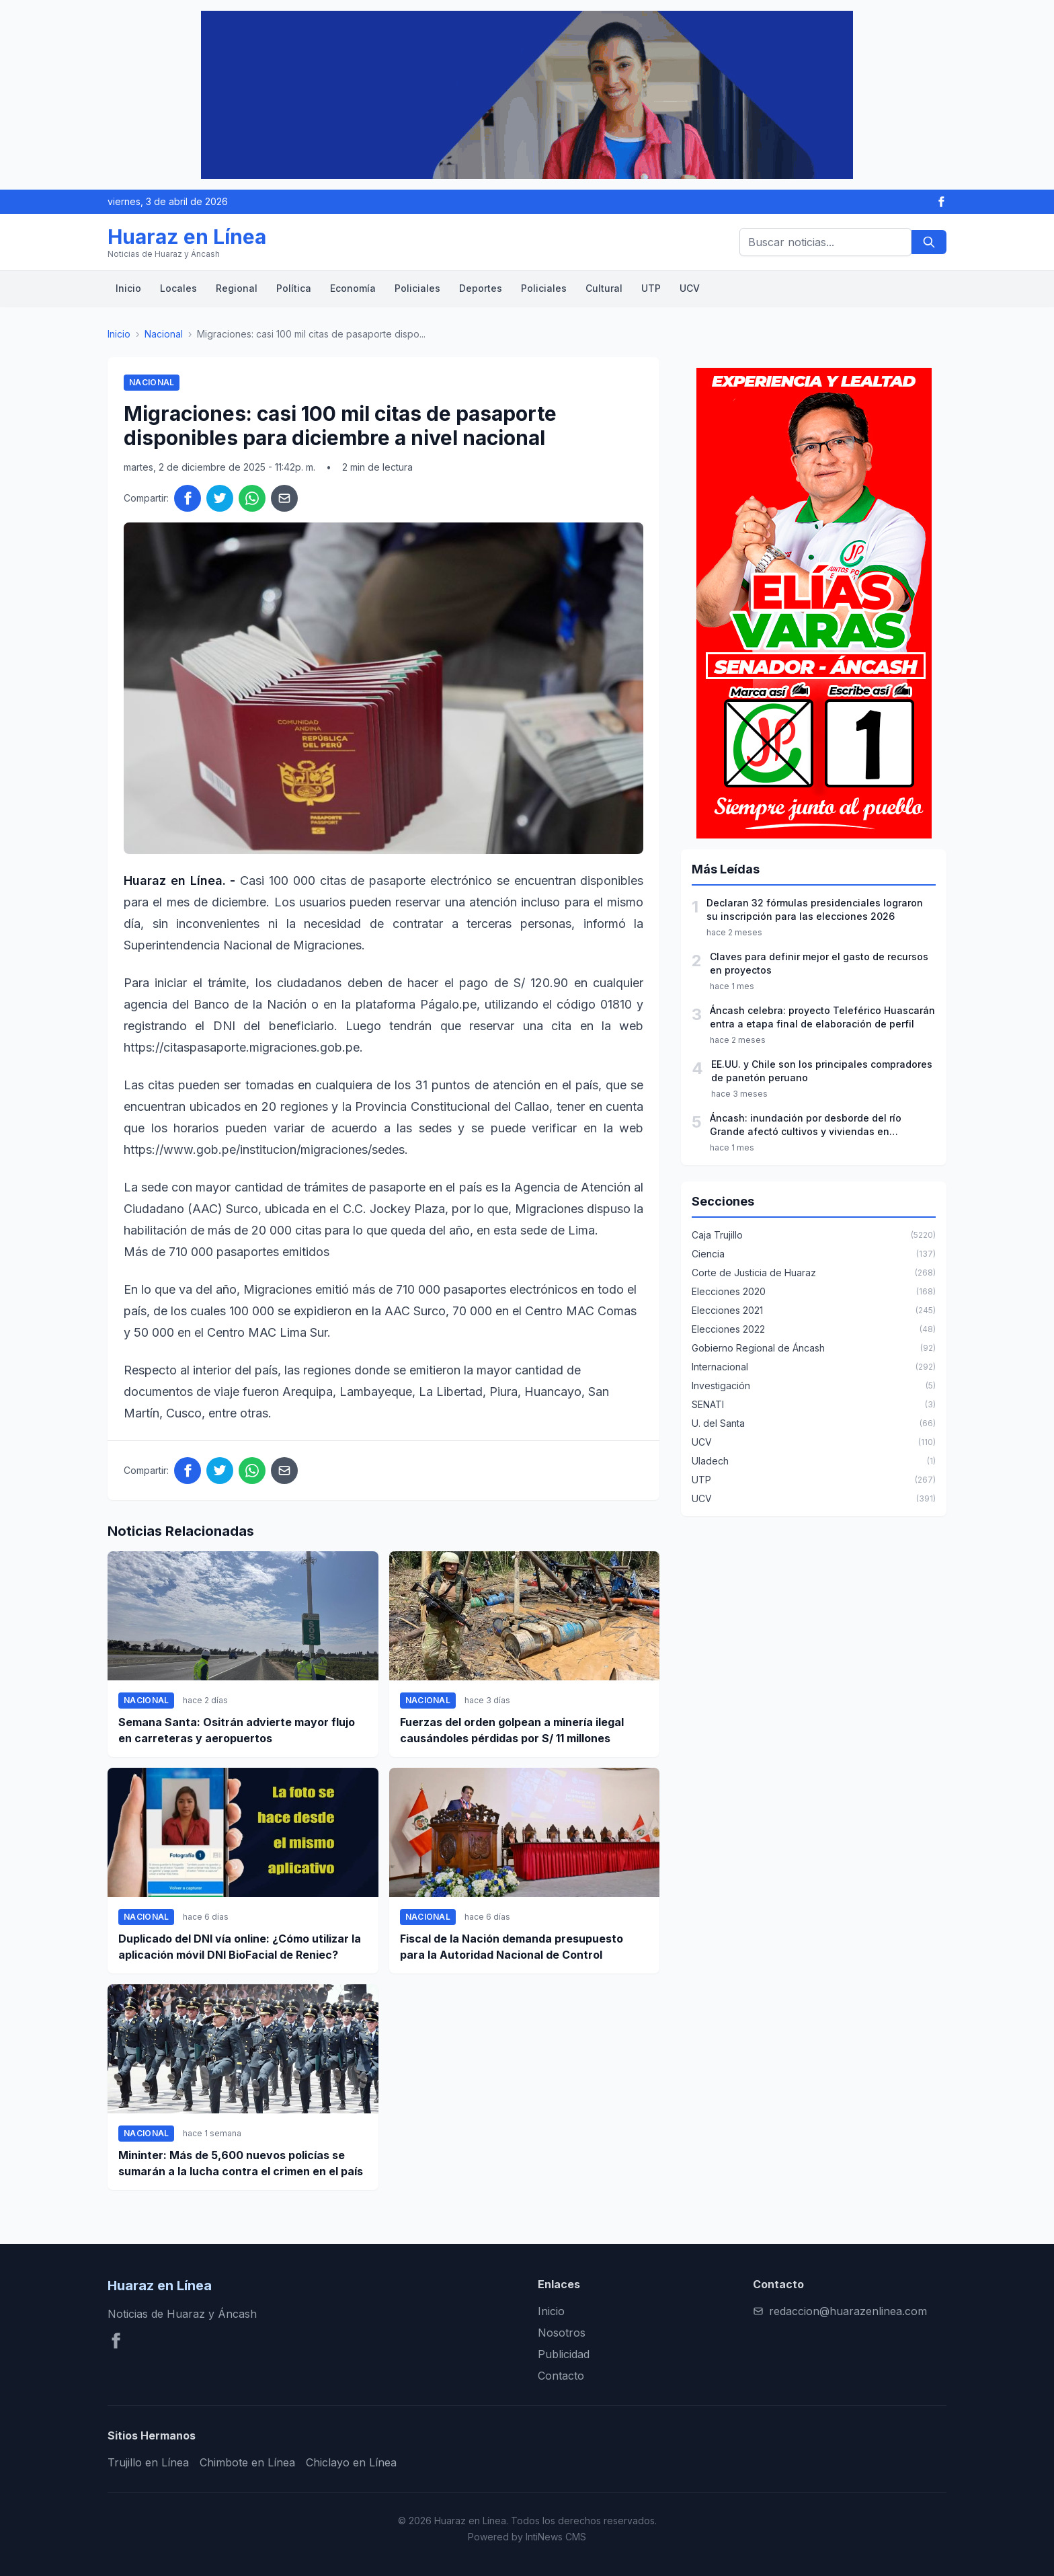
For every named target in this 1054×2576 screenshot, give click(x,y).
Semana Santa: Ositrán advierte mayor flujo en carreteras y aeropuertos (236, 1730)
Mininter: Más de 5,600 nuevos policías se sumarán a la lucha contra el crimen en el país (240, 2163)
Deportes (480, 288)
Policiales (417, 288)
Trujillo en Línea (148, 2462)
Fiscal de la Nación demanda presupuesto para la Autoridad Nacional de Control (511, 1946)
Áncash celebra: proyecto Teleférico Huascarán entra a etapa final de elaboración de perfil (822, 1017)
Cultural (603, 288)
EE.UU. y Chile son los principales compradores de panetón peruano (821, 1070)
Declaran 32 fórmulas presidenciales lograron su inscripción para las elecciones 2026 (814, 909)
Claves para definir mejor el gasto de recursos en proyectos (819, 963)
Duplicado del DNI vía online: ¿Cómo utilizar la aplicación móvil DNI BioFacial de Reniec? (239, 1946)
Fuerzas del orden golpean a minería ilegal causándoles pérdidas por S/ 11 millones (512, 1730)
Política (293, 288)
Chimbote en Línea (247, 2462)
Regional (236, 288)
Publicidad (564, 2354)
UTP (651, 288)
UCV (690, 288)
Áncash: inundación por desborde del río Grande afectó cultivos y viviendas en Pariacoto (805, 1125)
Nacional (164, 334)
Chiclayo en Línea (351, 2462)
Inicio (128, 288)
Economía (353, 288)
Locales (178, 288)
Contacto (561, 2375)
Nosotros (561, 2332)
